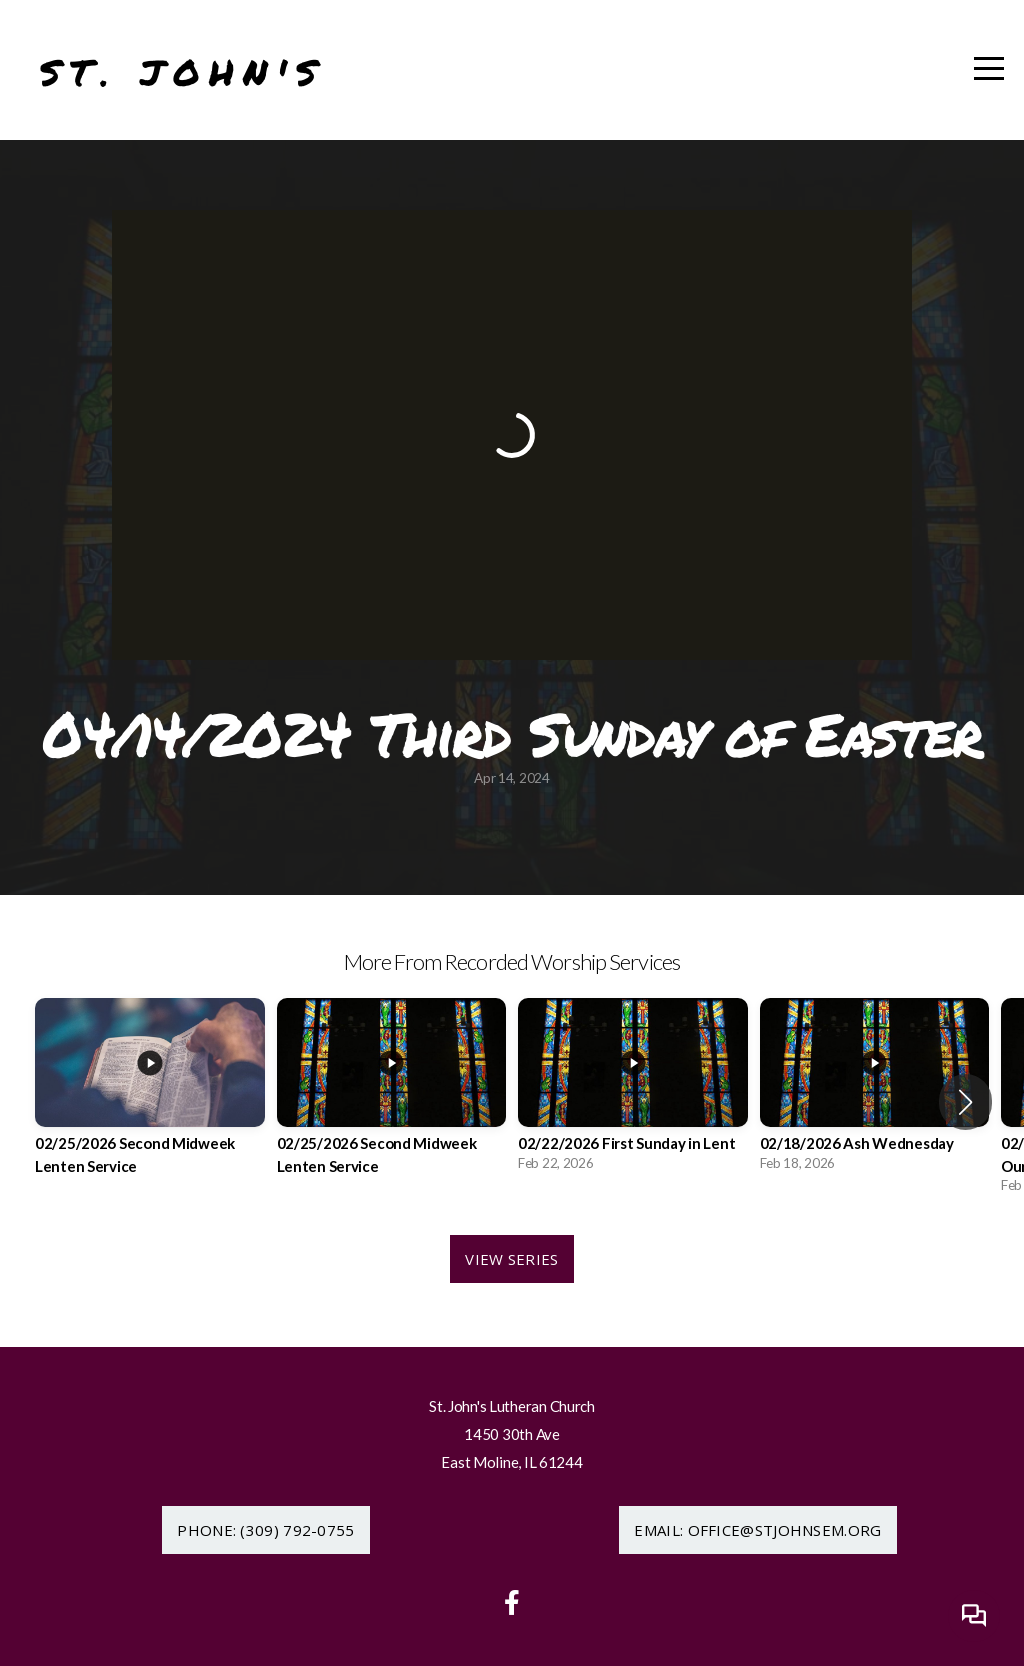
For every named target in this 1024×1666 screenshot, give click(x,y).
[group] (150, 1101)
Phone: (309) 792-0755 (265, 1530)
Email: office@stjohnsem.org (757, 1530)
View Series (511, 1259)
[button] (965, 1102)
